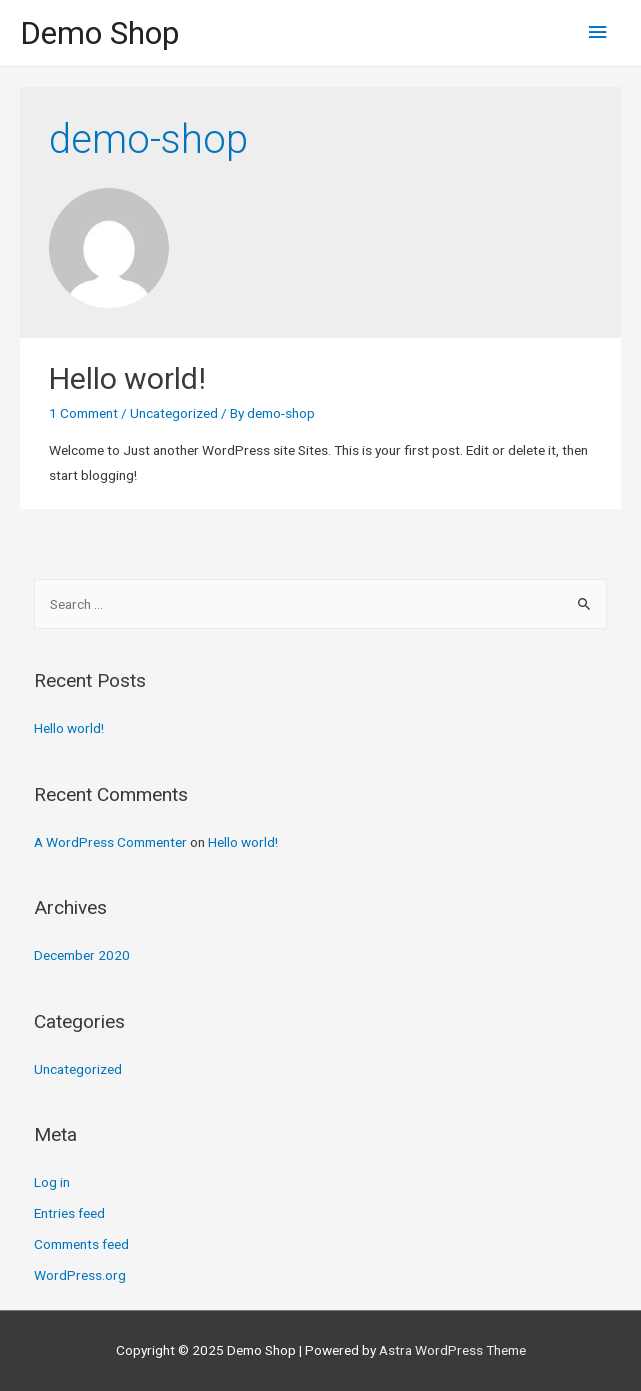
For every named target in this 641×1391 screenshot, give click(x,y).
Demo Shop (99, 33)
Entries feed (69, 1213)
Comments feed (81, 1244)
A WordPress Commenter (110, 842)
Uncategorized (174, 413)
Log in (52, 1182)
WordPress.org (80, 1275)
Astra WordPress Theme (452, 1350)
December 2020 (82, 955)
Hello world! (127, 378)
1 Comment (83, 413)
